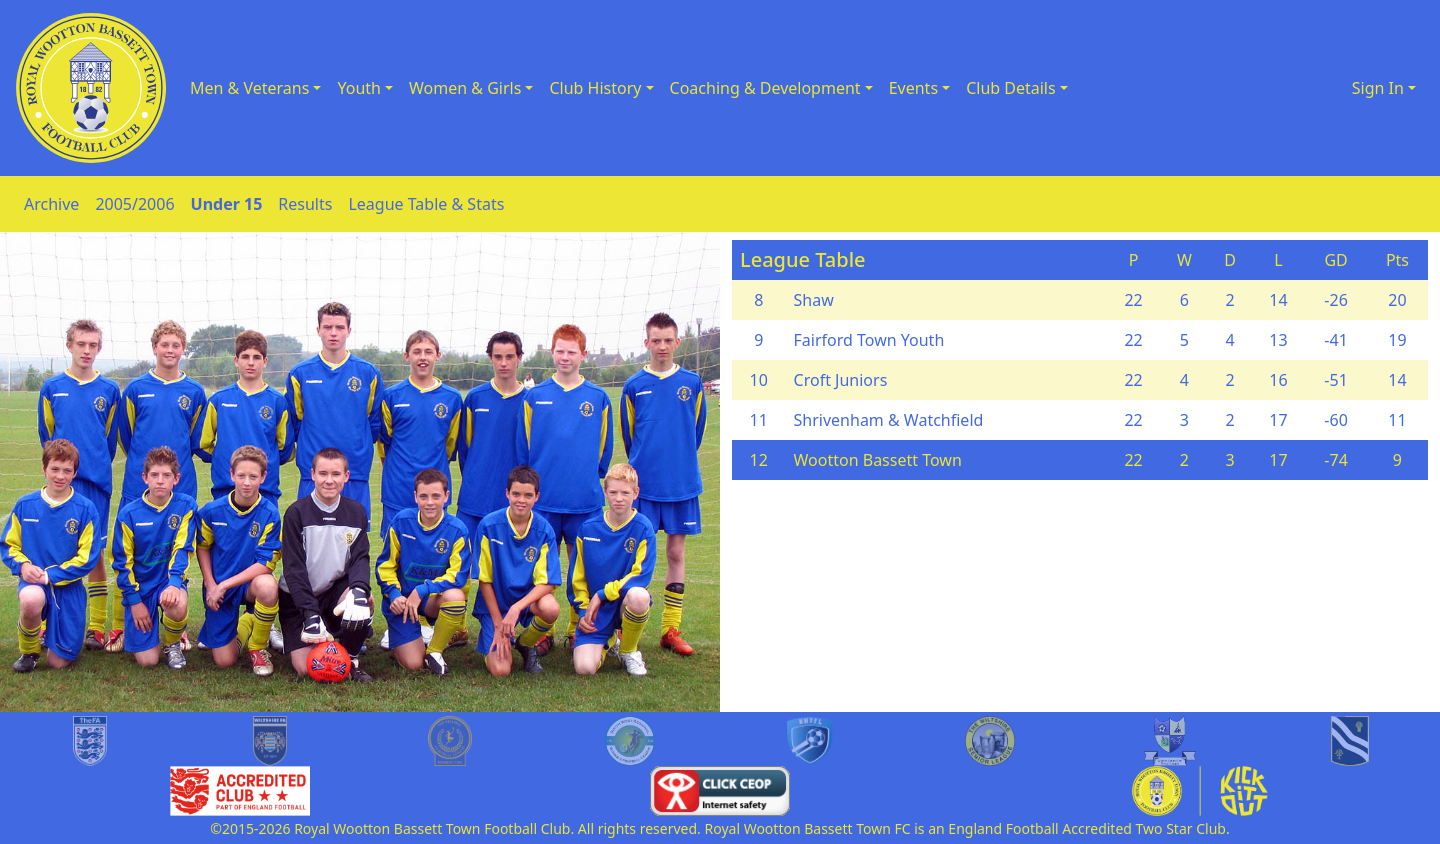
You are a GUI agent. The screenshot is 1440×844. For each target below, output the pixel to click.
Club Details (1011, 88)
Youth (359, 88)
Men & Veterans (249, 88)
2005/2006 (134, 204)
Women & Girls (465, 88)
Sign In (1378, 88)
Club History (595, 88)
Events (913, 88)
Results (305, 204)
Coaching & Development (765, 88)
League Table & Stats (426, 204)
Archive (51, 204)
